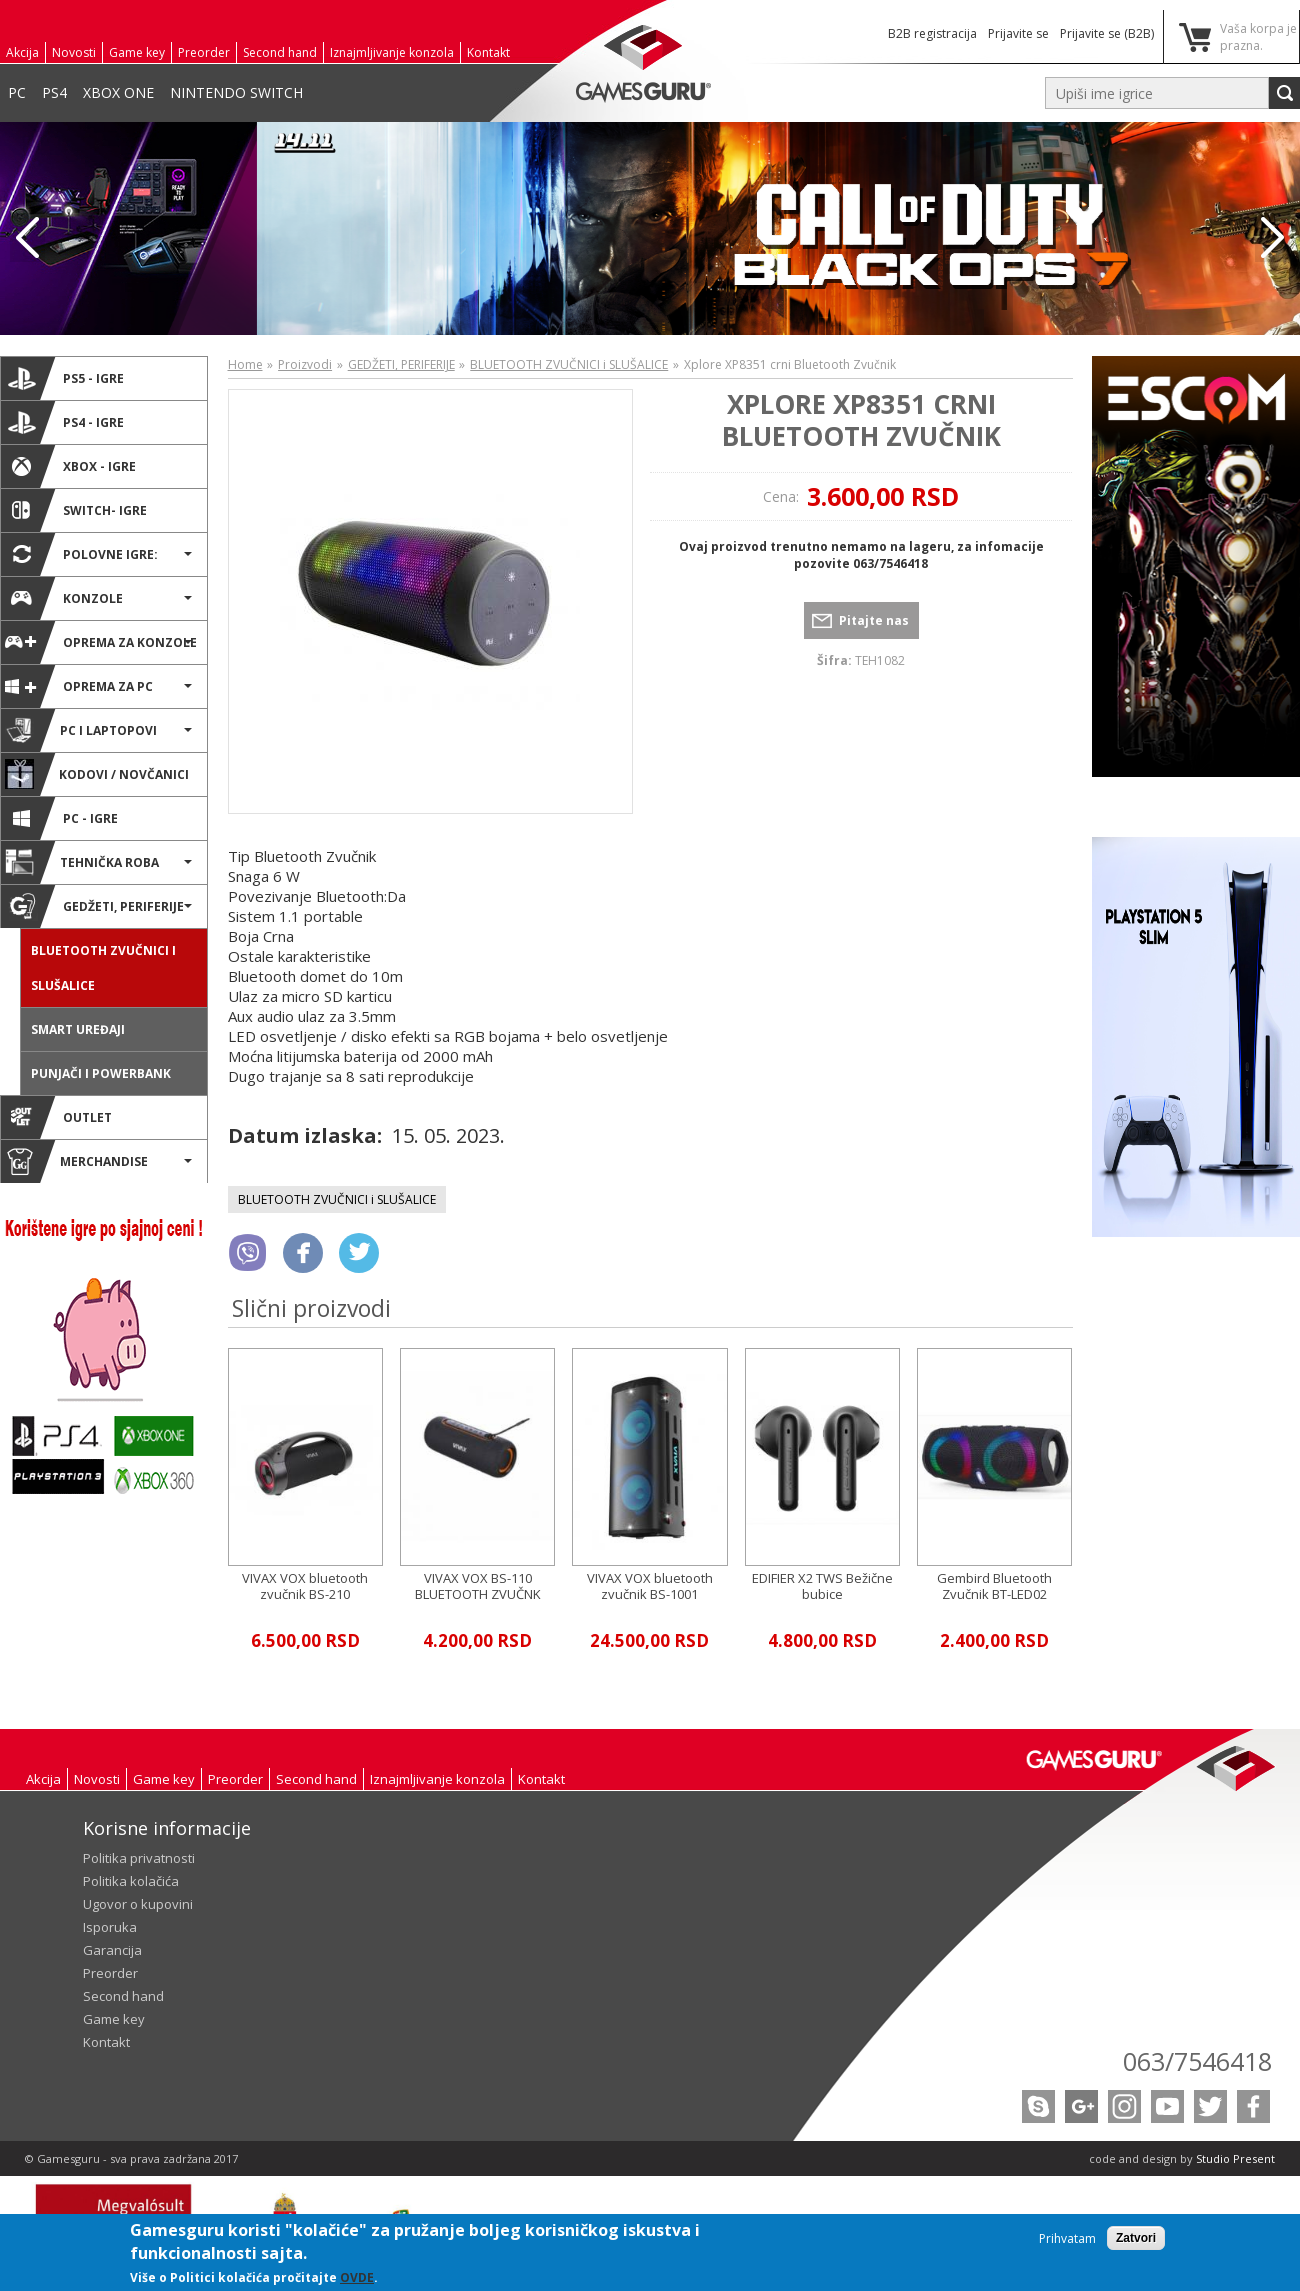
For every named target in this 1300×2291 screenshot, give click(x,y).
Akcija (22, 52)
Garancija (112, 1950)
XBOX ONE (118, 92)
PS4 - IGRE (64, 422)
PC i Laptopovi (81, 730)
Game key (137, 52)
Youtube (1167, 2106)
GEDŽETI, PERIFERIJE (94, 906)
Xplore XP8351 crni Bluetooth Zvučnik (861, 419)
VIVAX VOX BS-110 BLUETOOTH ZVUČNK (478, 1586)
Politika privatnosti (139, 1858)
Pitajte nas (874, 620)
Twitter (1210, 2106)
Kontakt (488, 52)
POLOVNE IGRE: (81, 554)
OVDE (357, 2277)
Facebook (1253, 2106)
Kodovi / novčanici (97, 774)
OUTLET (58, 1117)
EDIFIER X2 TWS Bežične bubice (822, 1586)
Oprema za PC (79, 686)
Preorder (204, 52)
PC (17, 92)
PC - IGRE (61, 818)
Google (1081, 2106)
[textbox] (1157, 93)
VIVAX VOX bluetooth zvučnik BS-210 (305, 1586)
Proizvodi (305, 364)
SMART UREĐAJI (78, 1029)
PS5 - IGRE (64, 378)
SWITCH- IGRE (76, 510)
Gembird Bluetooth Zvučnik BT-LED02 (994, 1586)
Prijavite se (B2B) (1107, 33)
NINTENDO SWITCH (236, 92)
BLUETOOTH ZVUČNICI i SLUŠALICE (103, 968)
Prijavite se (1018, 33)
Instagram (1124, 2106)
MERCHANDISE (76, 1161)
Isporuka (110, 1927)
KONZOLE (64, 598)
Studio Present (1235, 2158)
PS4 (54, 92)
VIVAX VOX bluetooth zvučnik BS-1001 (650, 1586)
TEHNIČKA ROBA (82, 862)
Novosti (74, 52)
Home (245, 364)
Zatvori (1136, 2238)
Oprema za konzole (101, 642)
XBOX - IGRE (70, 466)
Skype (1038, 2106)
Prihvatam (1067, 2238)
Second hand (280, 52)
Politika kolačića (131, 1881)
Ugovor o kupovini (138, 1904)
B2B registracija (932, 33)
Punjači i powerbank (101, 1073)
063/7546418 (1197, 2061)
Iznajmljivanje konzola (392, 52)
